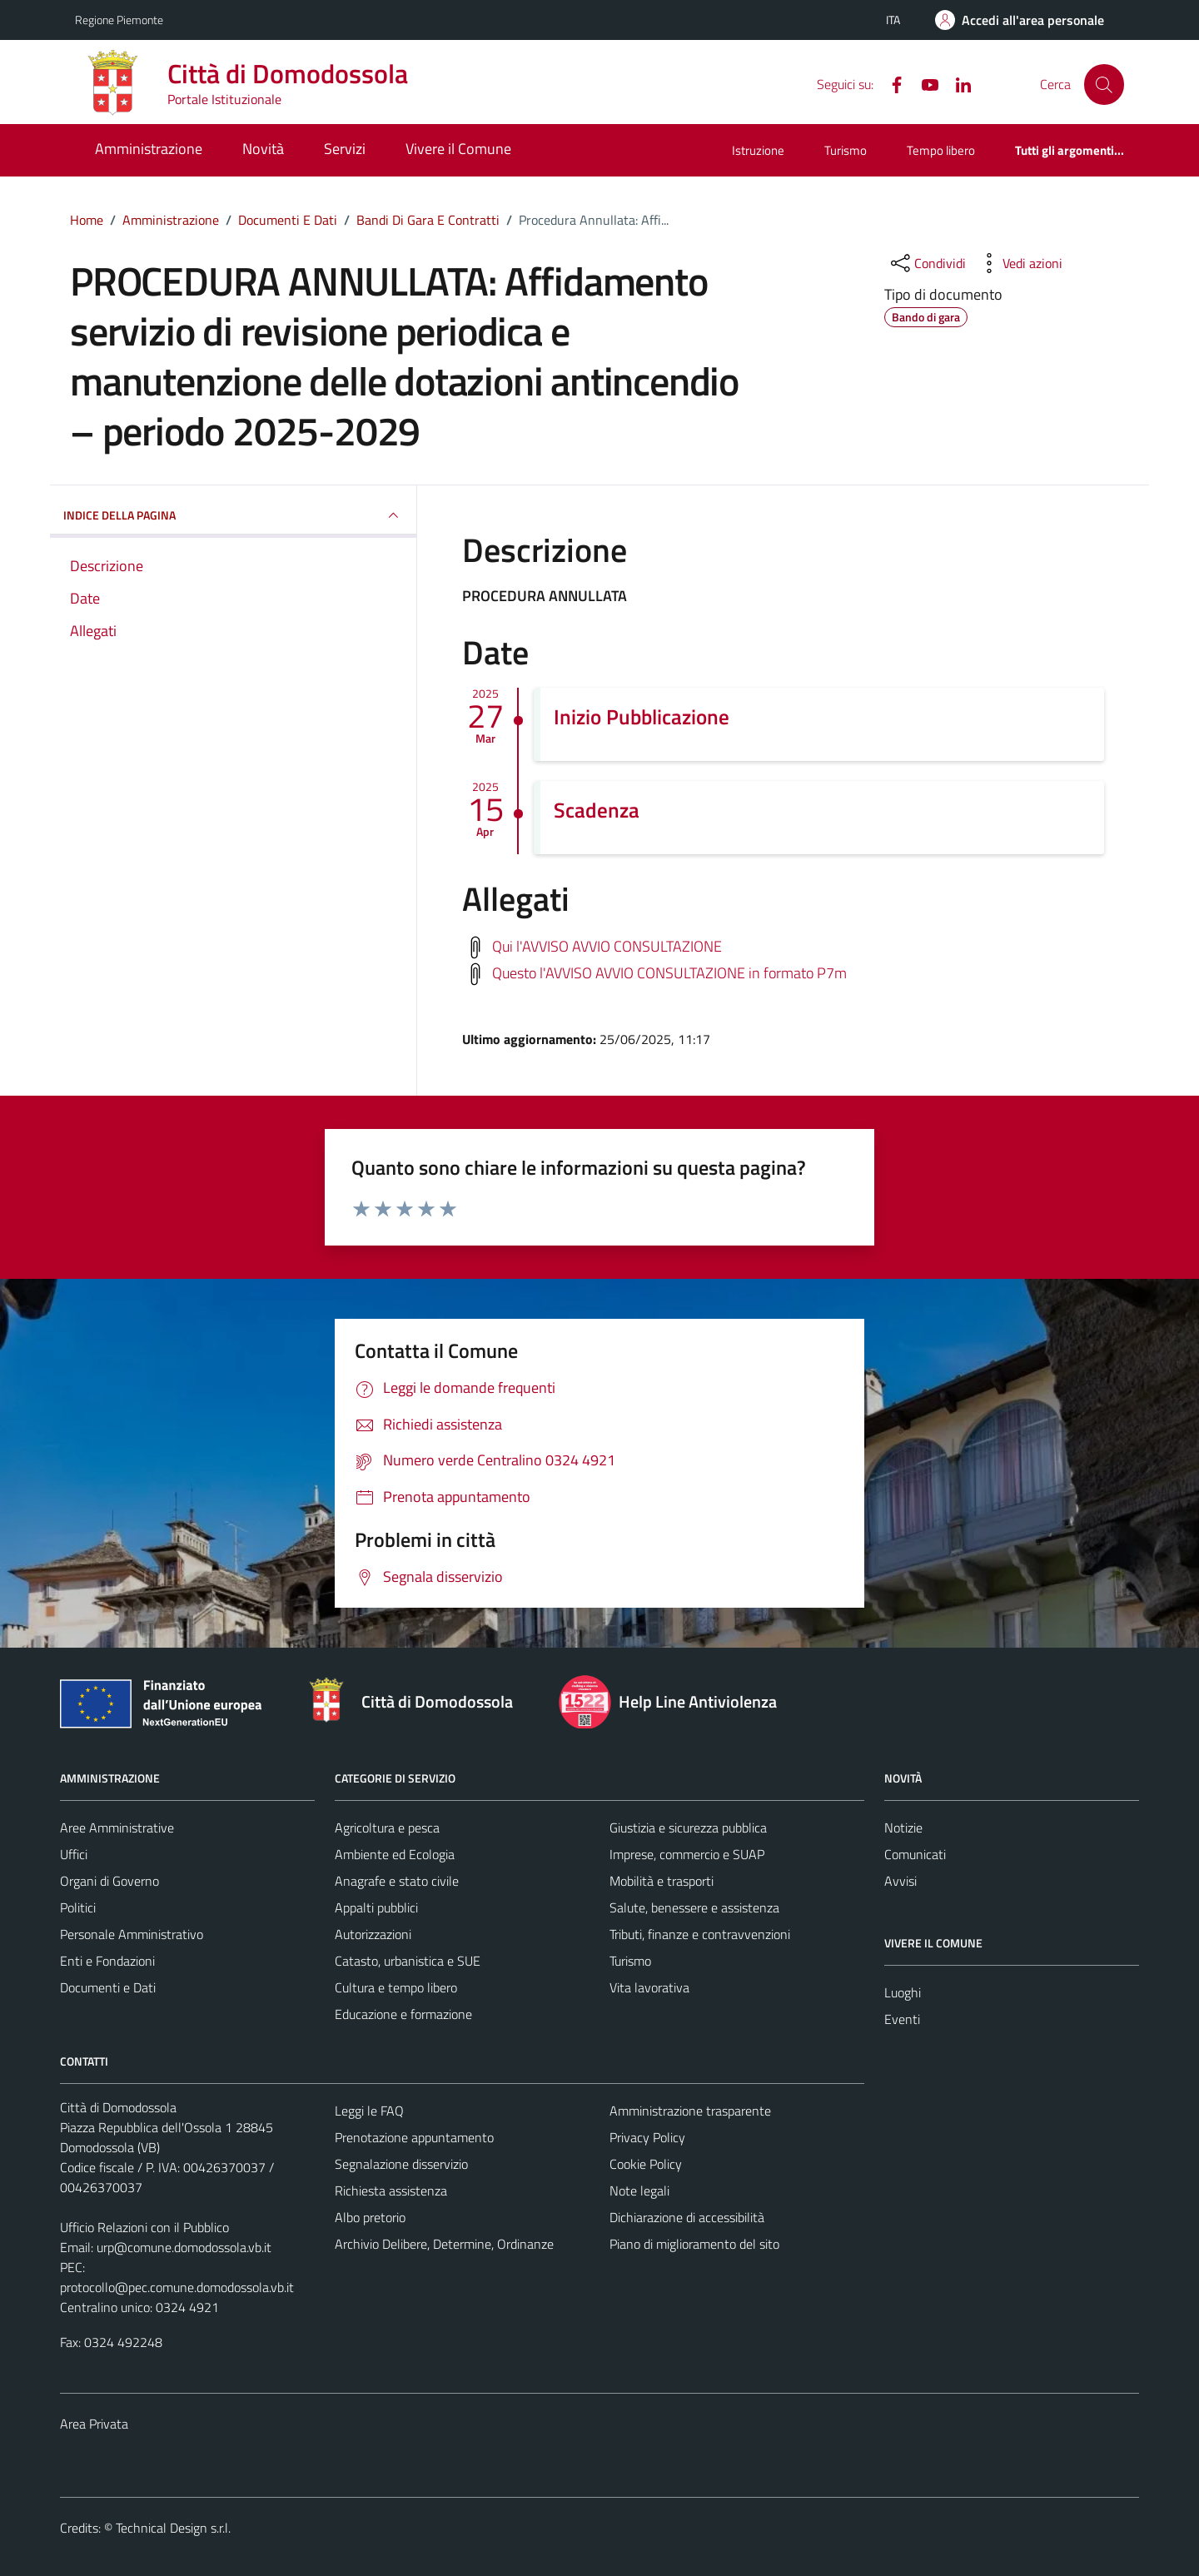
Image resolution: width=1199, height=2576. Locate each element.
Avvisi (900, 1881)
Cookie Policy (645, 2164)
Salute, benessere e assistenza (694, 1907)
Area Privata (94, 2424)
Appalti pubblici (376, 1907)
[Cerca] (1104, 84)
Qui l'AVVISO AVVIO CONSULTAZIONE (607, 945)
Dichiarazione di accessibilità (686, 2217)
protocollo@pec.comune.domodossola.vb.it (177, 2287)
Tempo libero (941, 150)
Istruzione (758, 150)
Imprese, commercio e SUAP (686, 1854)
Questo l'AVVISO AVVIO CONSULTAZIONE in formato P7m (669, 972)
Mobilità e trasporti (661, 1881)
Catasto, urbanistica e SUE (407, 1961)
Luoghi (902, 1992)
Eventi (902, 2019)
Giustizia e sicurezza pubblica (688, 1828)
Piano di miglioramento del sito (694, 2244)
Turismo (845, 150)
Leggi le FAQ (369, 2111)
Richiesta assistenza (391, 2191)
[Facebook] (890, 83)
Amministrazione (148, 148)
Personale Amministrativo (131, 1934)
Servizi (345, 148)
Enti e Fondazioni (107, 1961)
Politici (78, 1907)
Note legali (639, 2191)
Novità (263, 148)
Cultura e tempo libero (396, 1987)
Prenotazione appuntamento (414, 2137)
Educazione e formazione (403, 2014)
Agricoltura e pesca (387, 1828)
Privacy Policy (647, 2137)
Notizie (903, 1828)
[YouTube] (923, 83)
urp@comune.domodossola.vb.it (184, 2247)
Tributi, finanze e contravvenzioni (699, 1934)
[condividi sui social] (926, 263)
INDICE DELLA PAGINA (233, 515)
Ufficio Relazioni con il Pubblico (144, 2227)
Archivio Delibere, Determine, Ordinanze (444, 2244)
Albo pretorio (370, 2217)
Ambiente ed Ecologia (395, 1854)
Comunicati (915, 1854)
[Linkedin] (956, 83)
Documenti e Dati (108, 1987)
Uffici (73, 1854)
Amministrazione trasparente (690, 2111)
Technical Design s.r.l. (173, 2528)
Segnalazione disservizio (401, 2164)
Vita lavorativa (649, 1987)
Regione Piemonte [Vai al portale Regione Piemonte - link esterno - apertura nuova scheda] (119, 19)
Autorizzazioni (373, 1934)
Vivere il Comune (458, 148)
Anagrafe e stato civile (397, 1881)
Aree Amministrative (117, 1828)
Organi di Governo (109, 1881)
